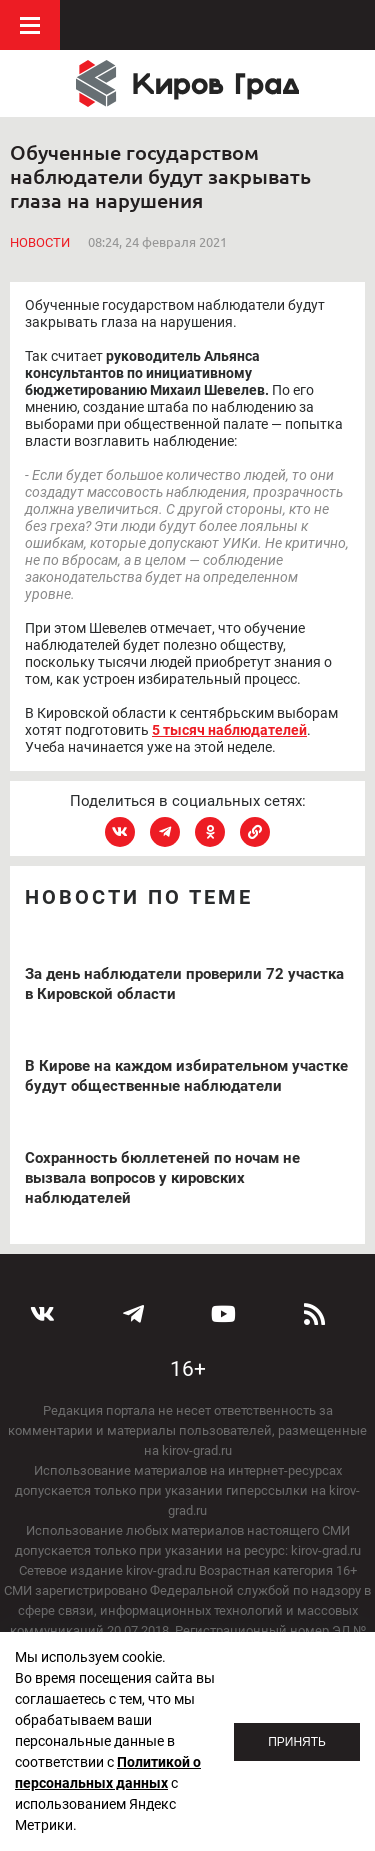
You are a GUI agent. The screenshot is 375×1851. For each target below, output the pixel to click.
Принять (297, 1742)
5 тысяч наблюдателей (229, 730)
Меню (30, 25)
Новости (40, 242)
